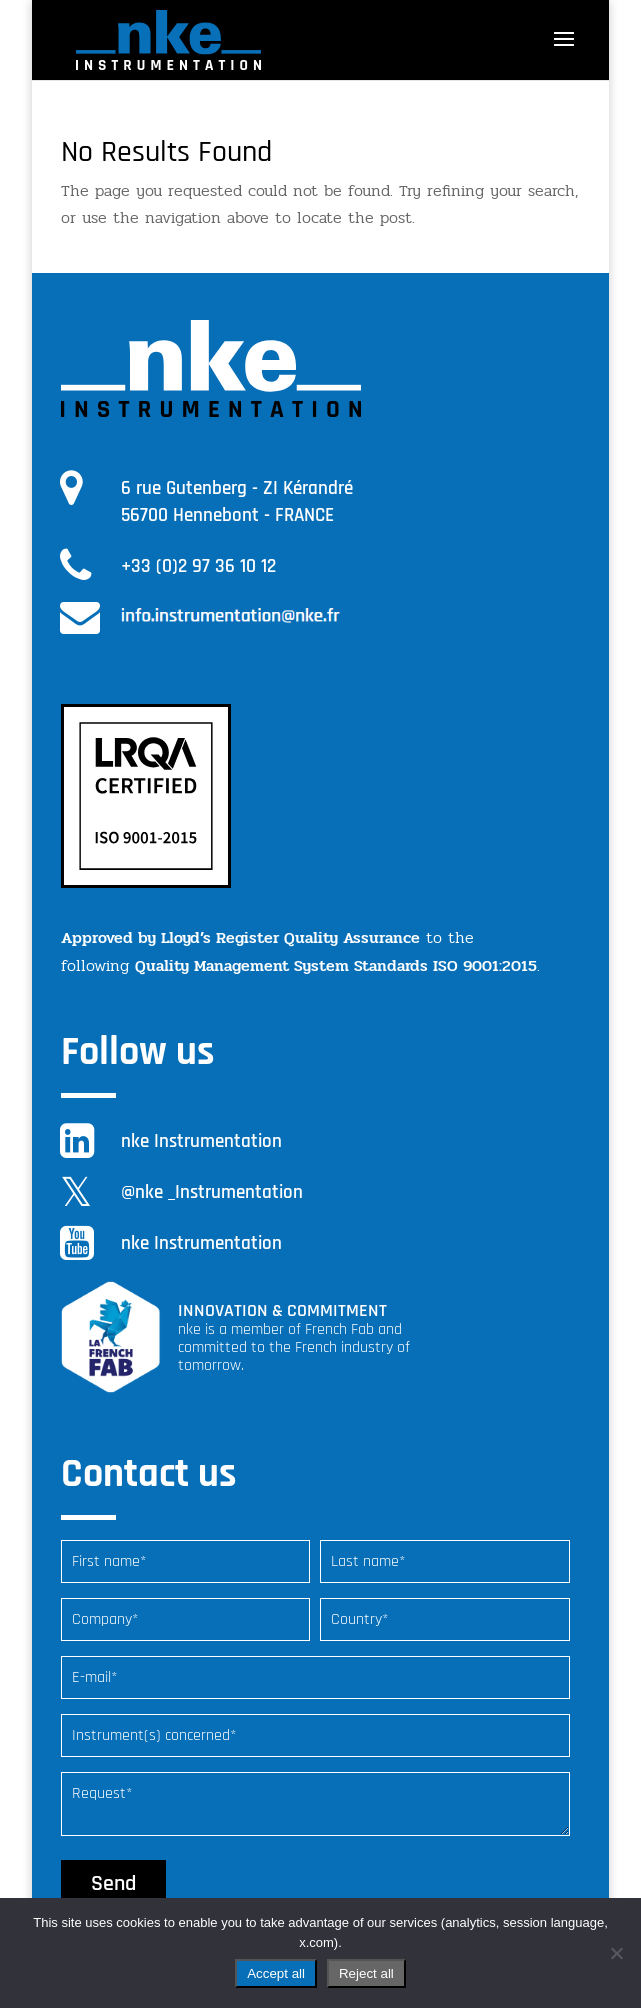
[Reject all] (616, 1953)
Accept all (276, 1973)
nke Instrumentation (201, 1141)
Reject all (366, 1973)
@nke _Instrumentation (212, 1192)
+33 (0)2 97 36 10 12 (198, 566)
